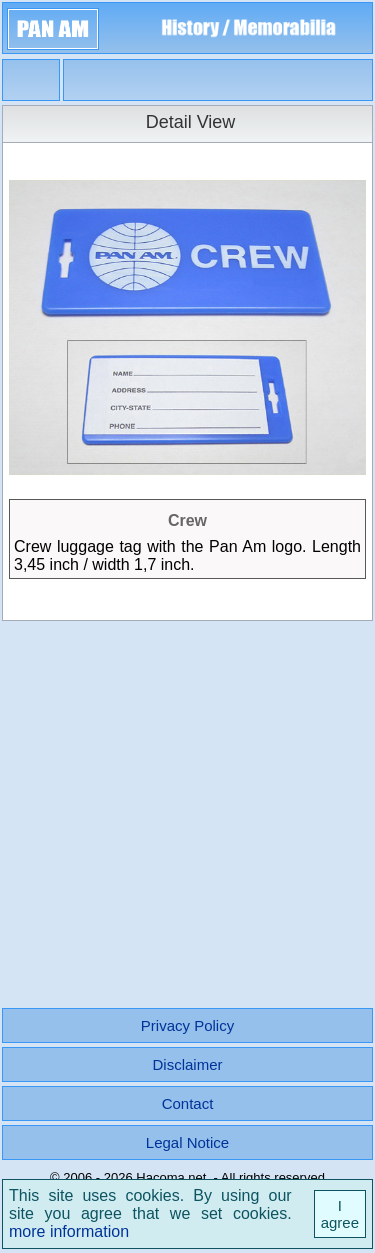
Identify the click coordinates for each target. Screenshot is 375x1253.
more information (69, 1231)
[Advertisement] (187, 810)
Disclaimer (187, 1064)
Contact (188, 1103)
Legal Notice (187, 1142)
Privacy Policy (187, 1025)
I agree (340, 1214)
